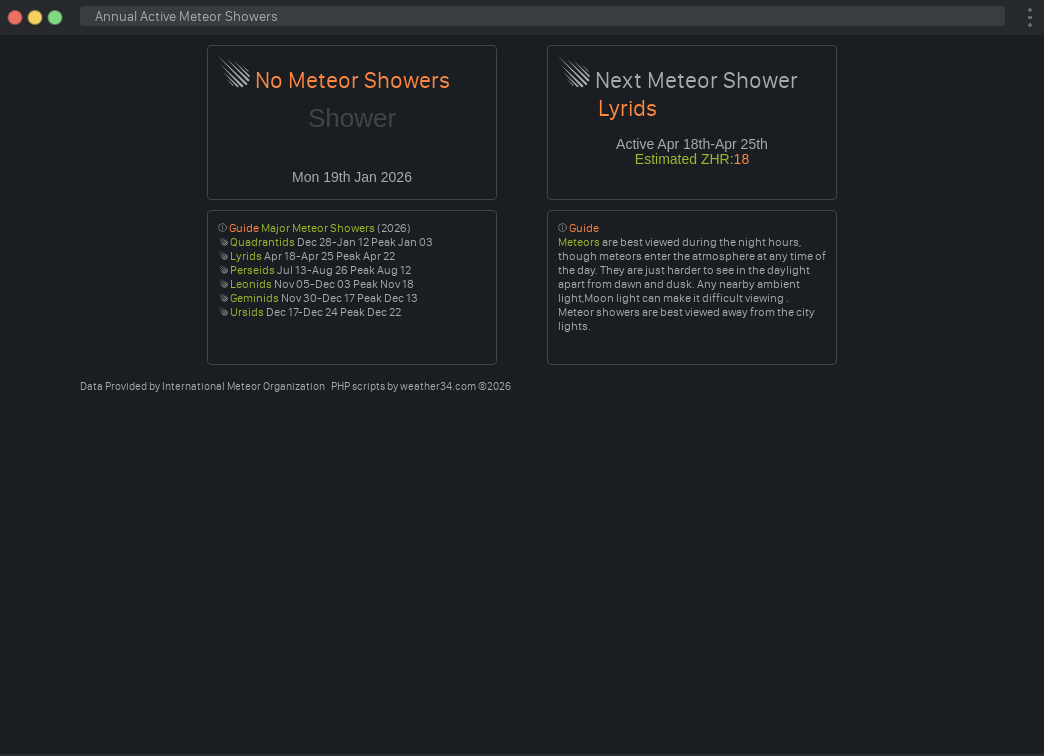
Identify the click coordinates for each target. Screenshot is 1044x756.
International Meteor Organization (243, 386)
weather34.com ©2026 (455, 386)
